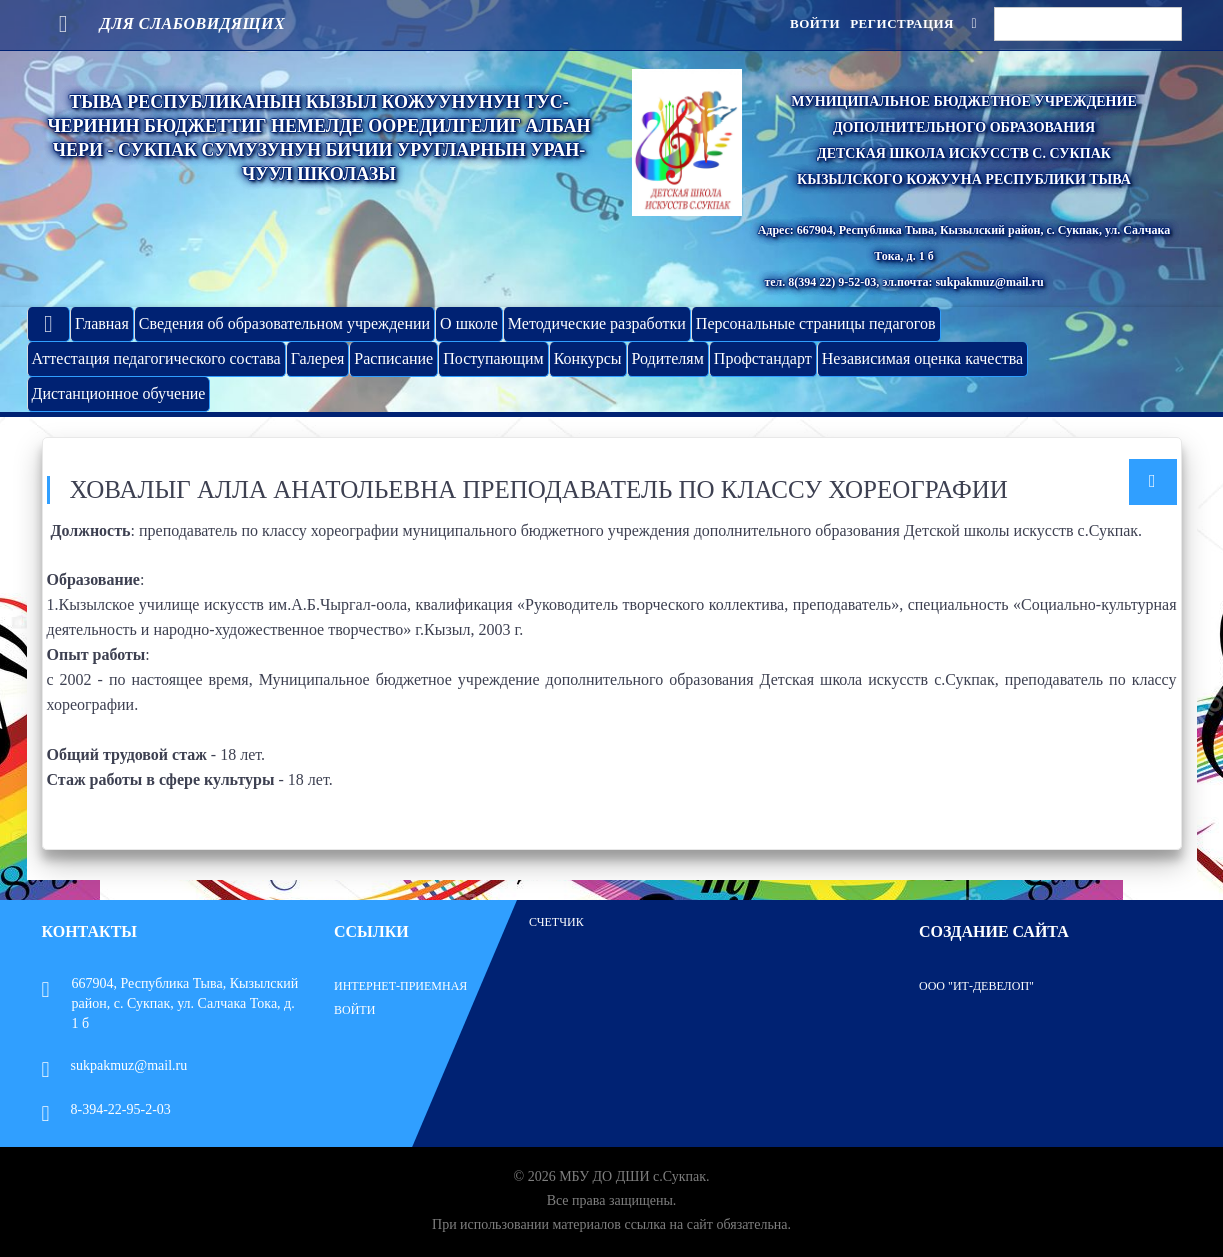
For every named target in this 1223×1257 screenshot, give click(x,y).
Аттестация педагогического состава (156, 358)
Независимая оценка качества (922, 358)
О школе (469, 323)
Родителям (668, 358)
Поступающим (493, 358)
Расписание (393, 358)
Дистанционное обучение (119, 393)
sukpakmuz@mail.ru (115, 1065)
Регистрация (902, 23)
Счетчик (556, 922)
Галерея (318, 358)
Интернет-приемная (400, 986)
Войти (815, 23)
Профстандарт (763, 358)
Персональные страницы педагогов (816, 323)
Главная (102, 323)
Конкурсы (588, 358)
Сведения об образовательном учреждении (284, 323)
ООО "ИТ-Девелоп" (976, 986)
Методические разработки (597, 323)
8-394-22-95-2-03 (106, 1109)
